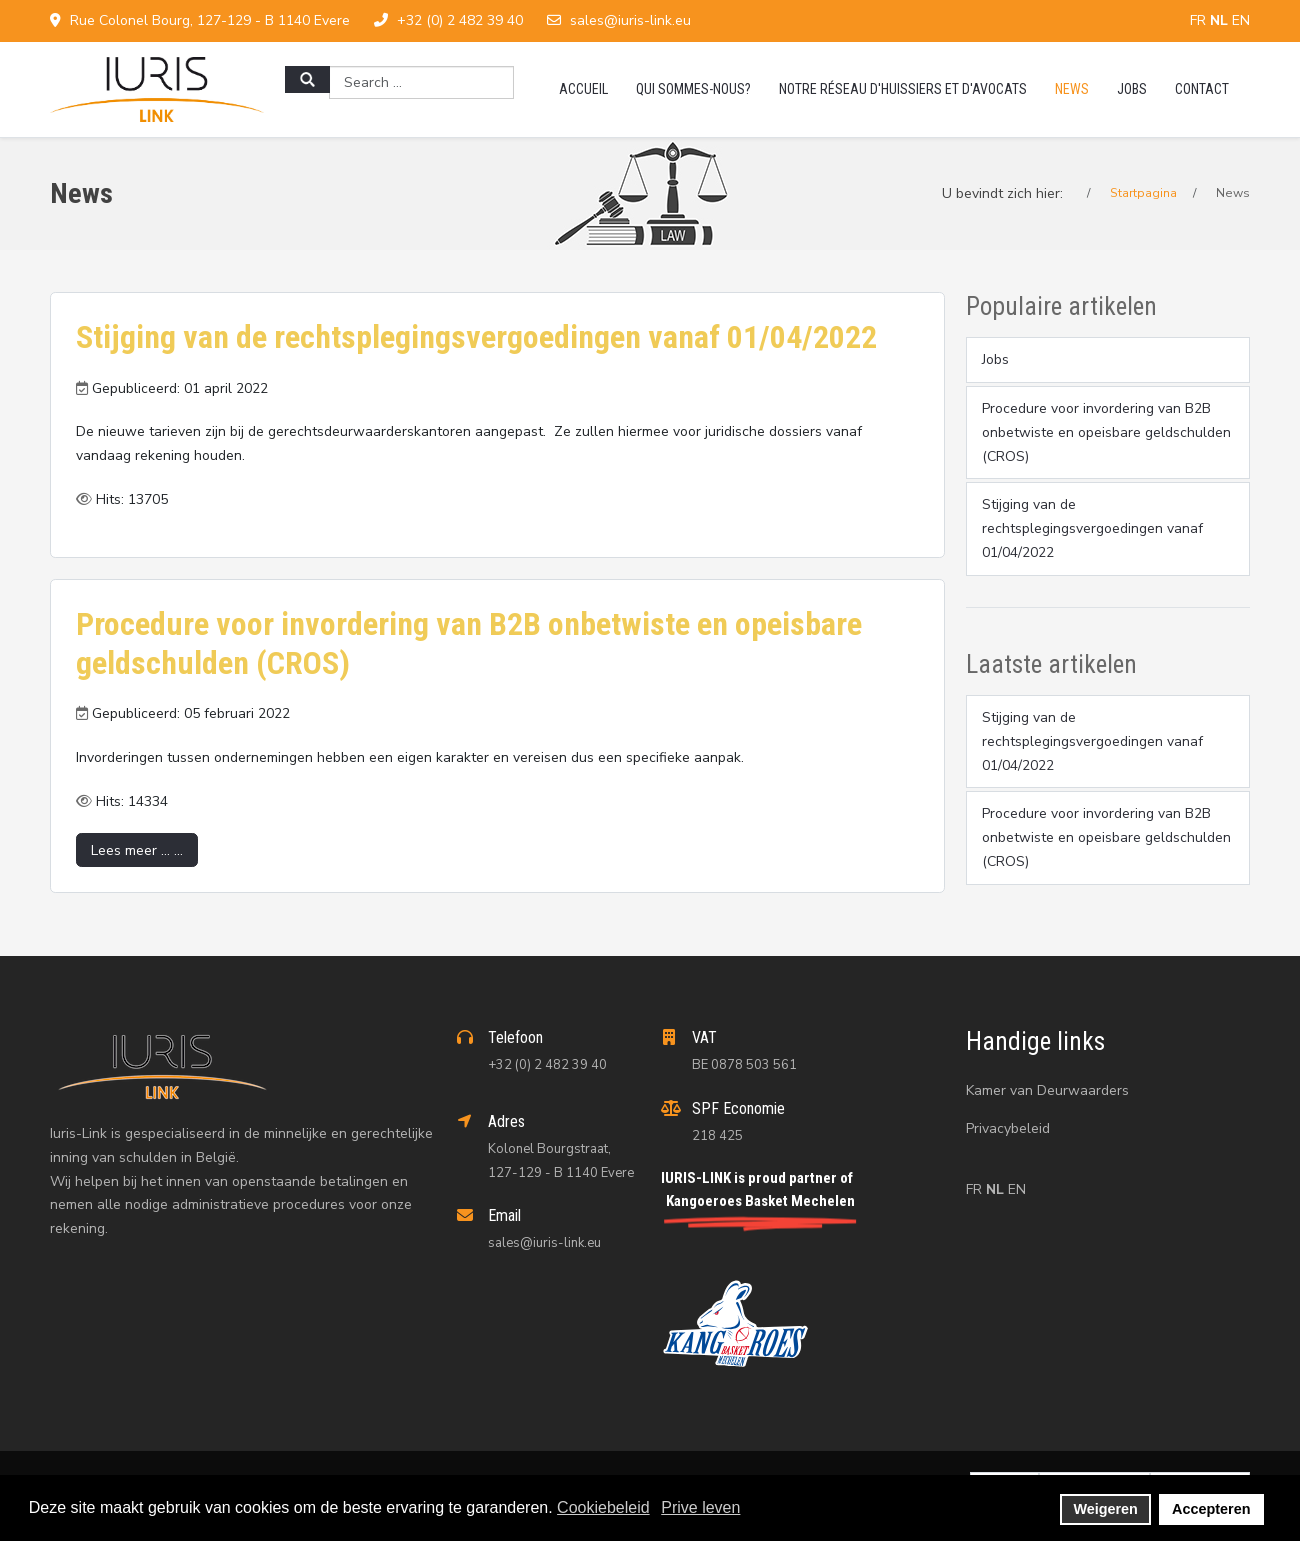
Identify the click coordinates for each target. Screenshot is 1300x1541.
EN (1241, 20)
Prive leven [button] (700, 1507)
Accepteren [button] (1211, 1509)
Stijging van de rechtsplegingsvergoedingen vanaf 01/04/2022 (476, 337)
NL (1221, 20)
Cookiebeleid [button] (603, 1507)
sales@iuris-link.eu (630, 20)
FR (1200, 20)
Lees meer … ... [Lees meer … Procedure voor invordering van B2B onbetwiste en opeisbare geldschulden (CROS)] (137, 850)
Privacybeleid (1008, 1128)
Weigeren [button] (1105, 1509)
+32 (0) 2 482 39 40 (460, 20)
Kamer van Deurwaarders (1047, 1090)
